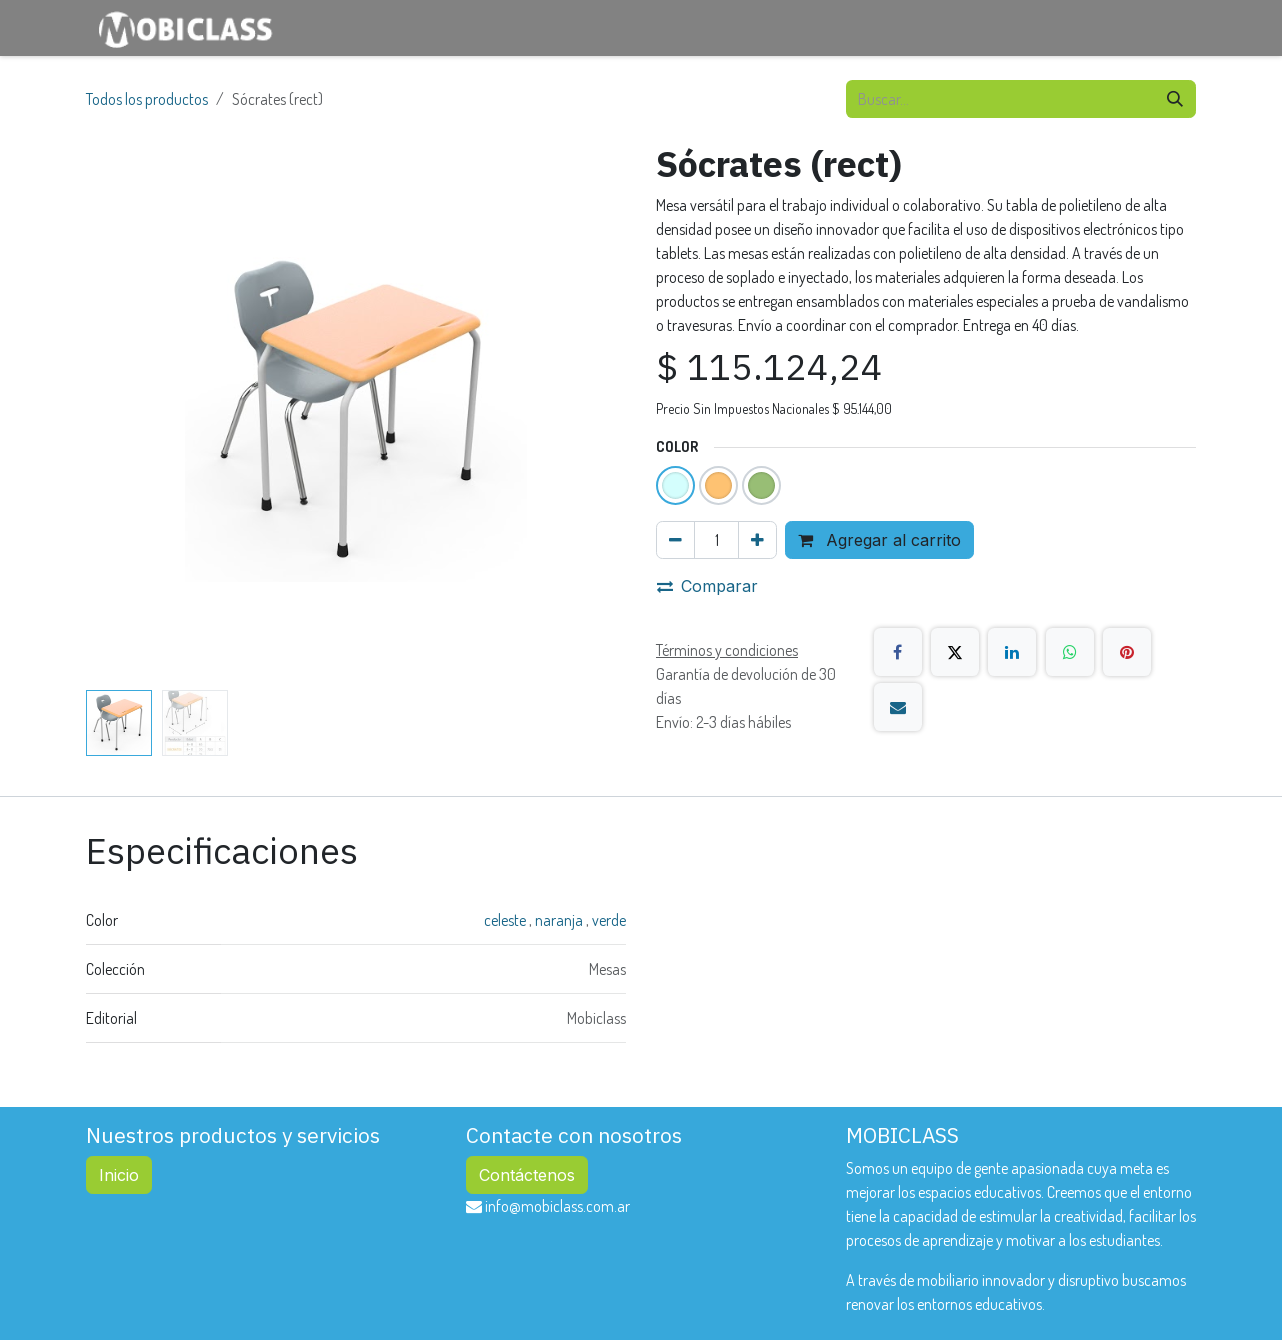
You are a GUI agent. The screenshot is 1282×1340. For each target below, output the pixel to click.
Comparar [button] (707, 586)
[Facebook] (898, 652)
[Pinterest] (1127, 652)
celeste (506, 920)
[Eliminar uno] (675, 540)
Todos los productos (147, 99)
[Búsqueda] (1175, 99)
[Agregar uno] (757, 540)
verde (609, 920)
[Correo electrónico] (898, 707)
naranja (560, 920)
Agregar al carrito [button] (879, 540)
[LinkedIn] (1012, 652)
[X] (955, 652)
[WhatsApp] (1070, 652)
